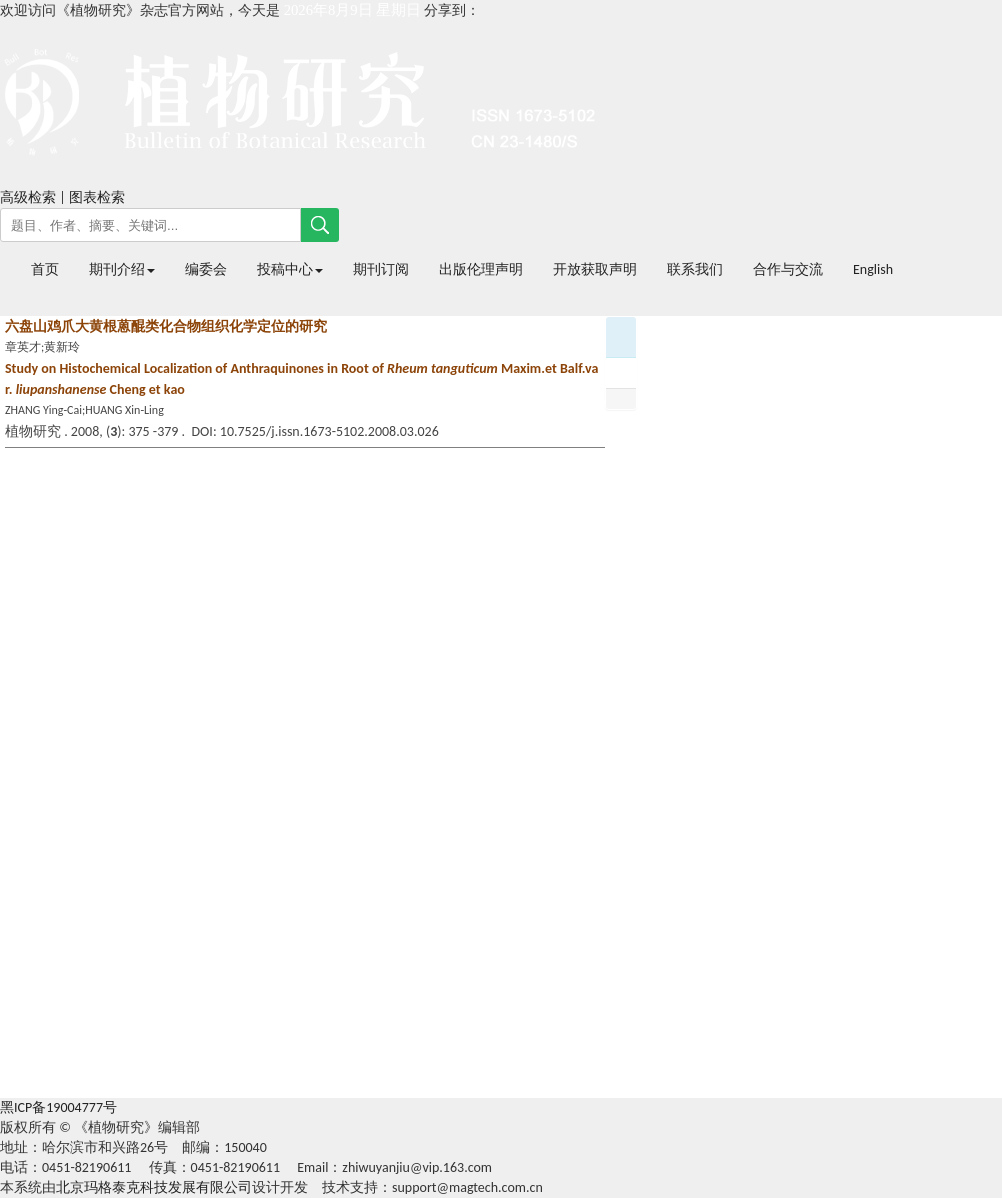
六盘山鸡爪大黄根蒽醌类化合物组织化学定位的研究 (166, 326)
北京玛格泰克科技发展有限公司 (154, 1187)
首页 (45, 269)
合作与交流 (788, 269)
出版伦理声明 (481, 269)
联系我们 (695, 269)
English (873, 269)
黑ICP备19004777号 (58, 1107)
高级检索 (28, 197)
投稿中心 (290, 269)
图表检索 (97, 197)
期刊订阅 (381, 269)
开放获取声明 (595, 269)
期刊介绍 (122, 269)
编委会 (206, 269)
